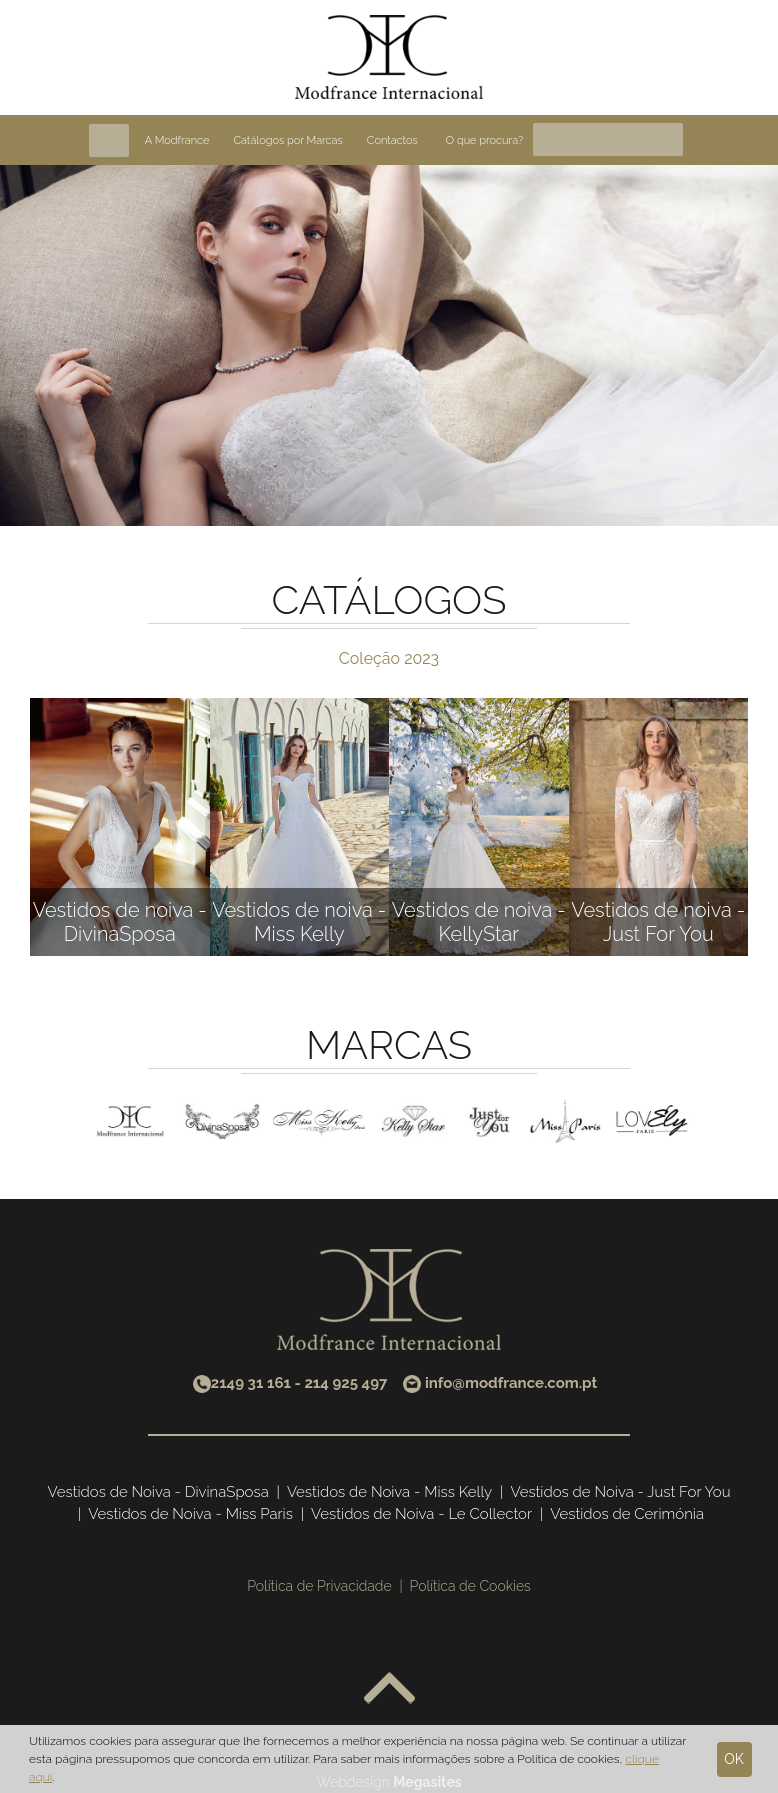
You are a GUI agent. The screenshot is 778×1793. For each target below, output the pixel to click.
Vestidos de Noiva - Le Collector (421, 1514)
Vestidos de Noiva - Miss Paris (190, 1514)
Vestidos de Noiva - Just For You (620, 1492)
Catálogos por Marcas (287, 140)
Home (109, 140)
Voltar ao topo (389, 1689)
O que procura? (484, 140)
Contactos (392, 140)
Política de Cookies (470, 1586)
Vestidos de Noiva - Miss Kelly (389, 1492)
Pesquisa (667, 139)
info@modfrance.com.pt (511, 1383)
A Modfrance (177, 140)
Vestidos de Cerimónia (627, 1514)
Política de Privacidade (319, 1586)
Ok (734, 1759)
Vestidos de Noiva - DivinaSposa (158, 1492)
